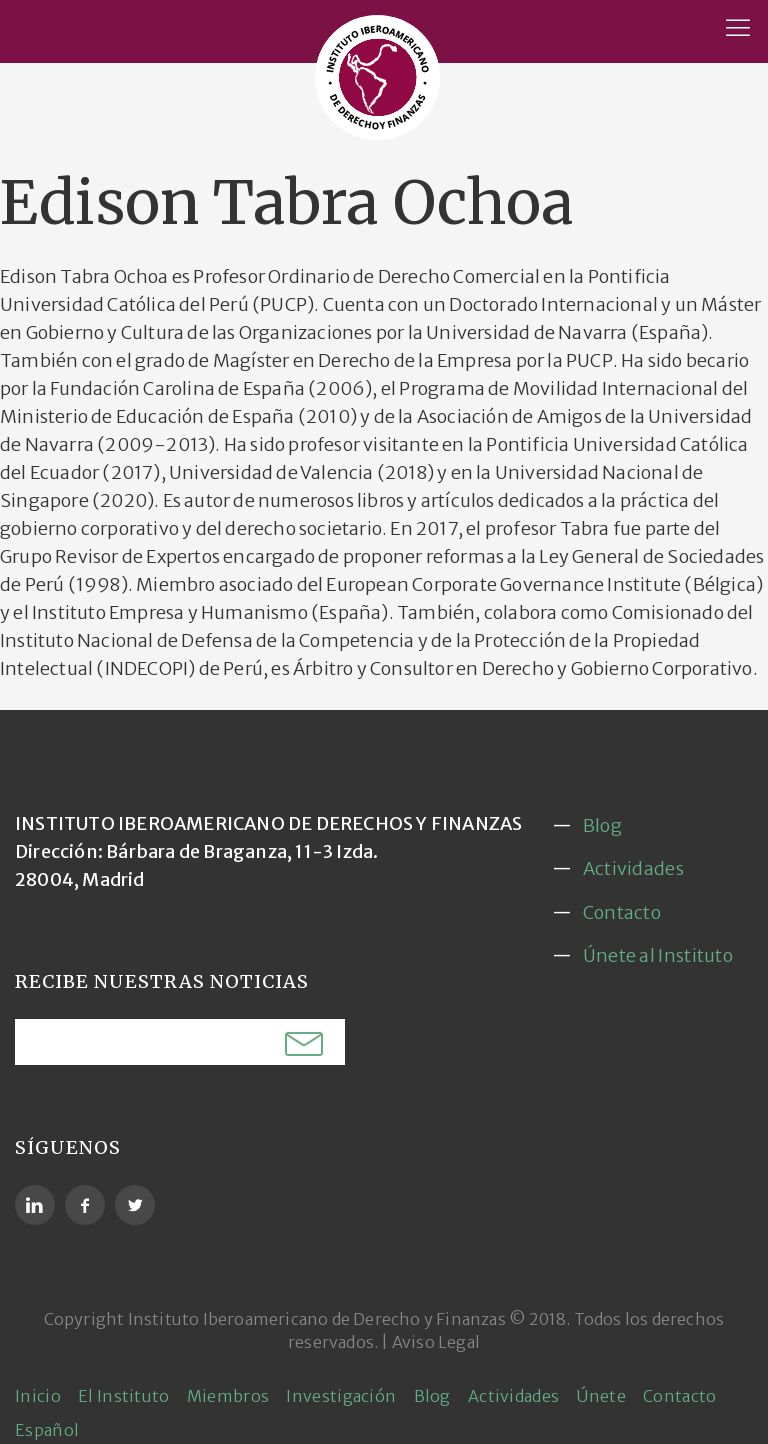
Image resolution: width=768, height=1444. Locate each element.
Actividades (633, 868)
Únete (601, 1396)
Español (47, 1430)
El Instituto (124, 1396)
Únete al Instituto (658, 955)
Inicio (38, 1396)
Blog (602, 825)
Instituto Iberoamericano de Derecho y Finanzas (317, 1319)
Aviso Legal (436, 1342)
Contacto (622, 912)
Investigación (341, 1396)
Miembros (228, 1396)
